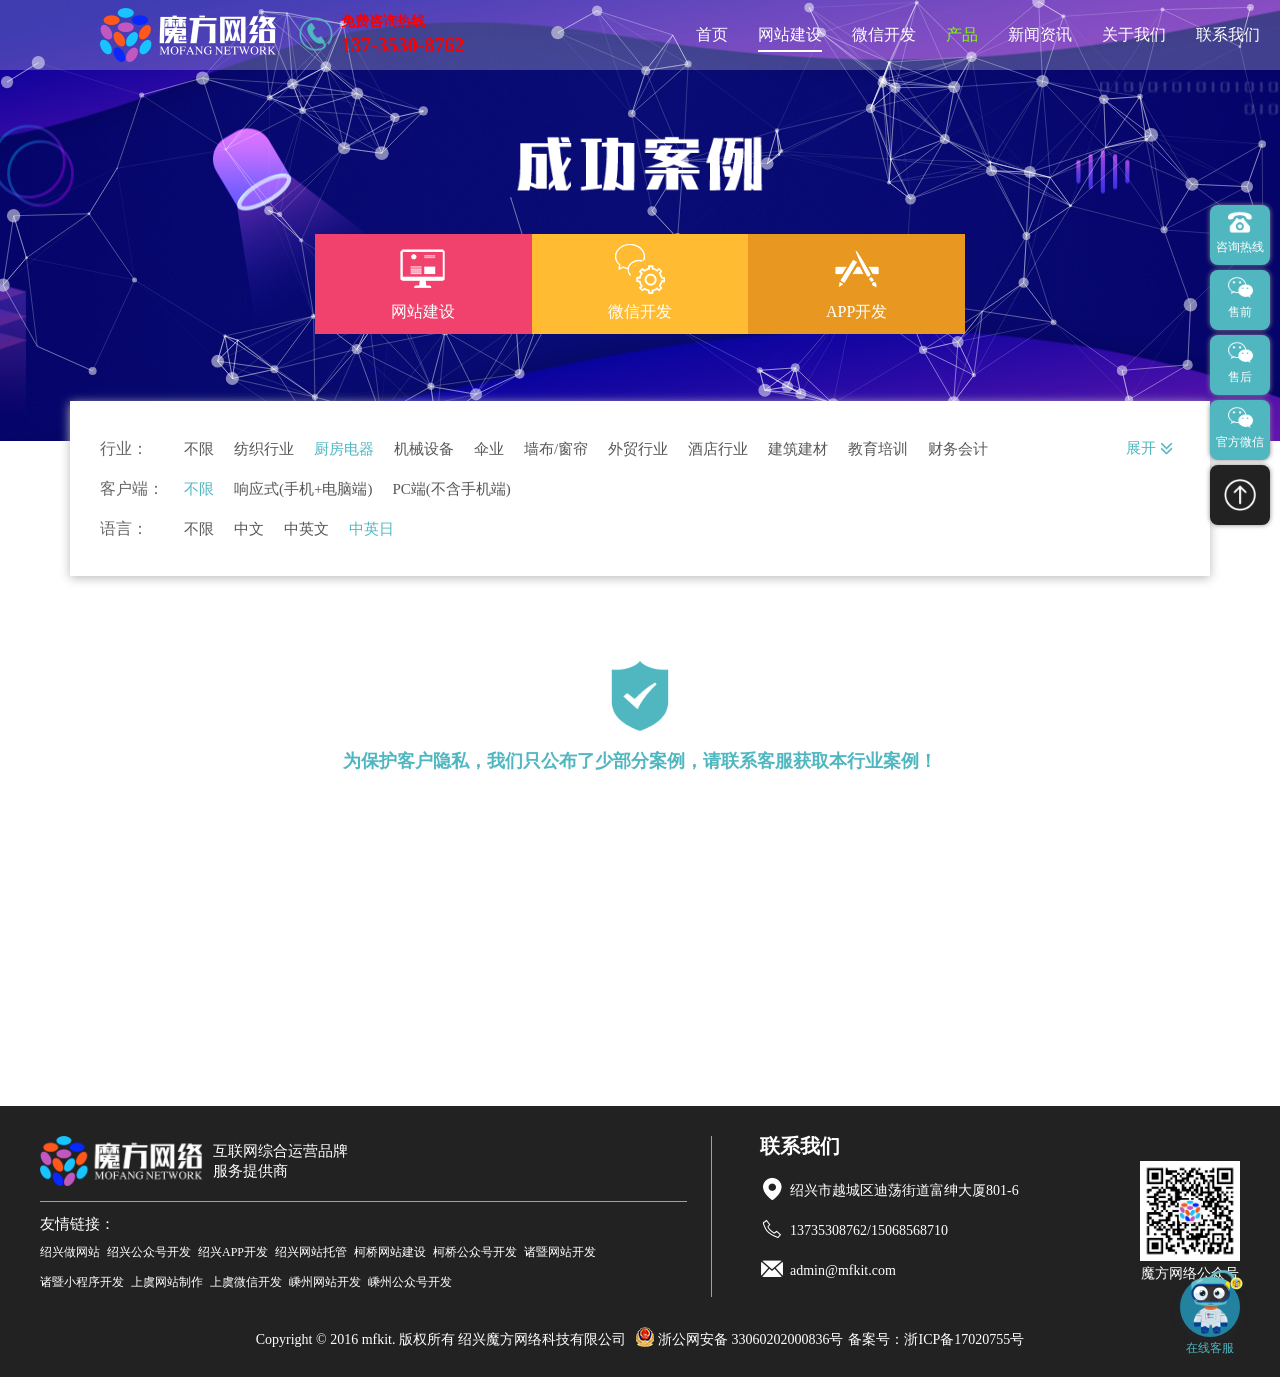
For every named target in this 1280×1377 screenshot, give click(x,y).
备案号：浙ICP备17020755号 (936, 1339)
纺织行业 (264, 449)
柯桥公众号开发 (475, 1252)
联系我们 (1228, 34)
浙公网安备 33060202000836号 (739, 1339)
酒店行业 (718, 449)
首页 (712, 34)
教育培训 (878, 449)
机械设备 (424, 449)
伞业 (489, 449)
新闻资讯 (1040, 34)
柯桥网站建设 (390, 1252)
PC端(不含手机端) (451, 489)
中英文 (306, 529)
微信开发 (884, 34)
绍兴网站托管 (311, 1252)
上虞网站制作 (167, 1282)
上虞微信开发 (246, 1282)
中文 (249, 529)
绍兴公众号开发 (149, 1252)
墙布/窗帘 (556, 449)
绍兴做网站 (70, 1252)
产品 (962, 34)
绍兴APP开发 (233, 1252)
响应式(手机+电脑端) (303, 489)
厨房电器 (344, 449)
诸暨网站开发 (560, 1252)
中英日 (371, 529)
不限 (199, 449)
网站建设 (790, 34)
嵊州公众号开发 (410, 1282)
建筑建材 (798, 449)
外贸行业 (638, 449)
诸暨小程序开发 (82, 1282)
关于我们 (1134, 34)
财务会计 (958, 449)
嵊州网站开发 (325, 1282)
